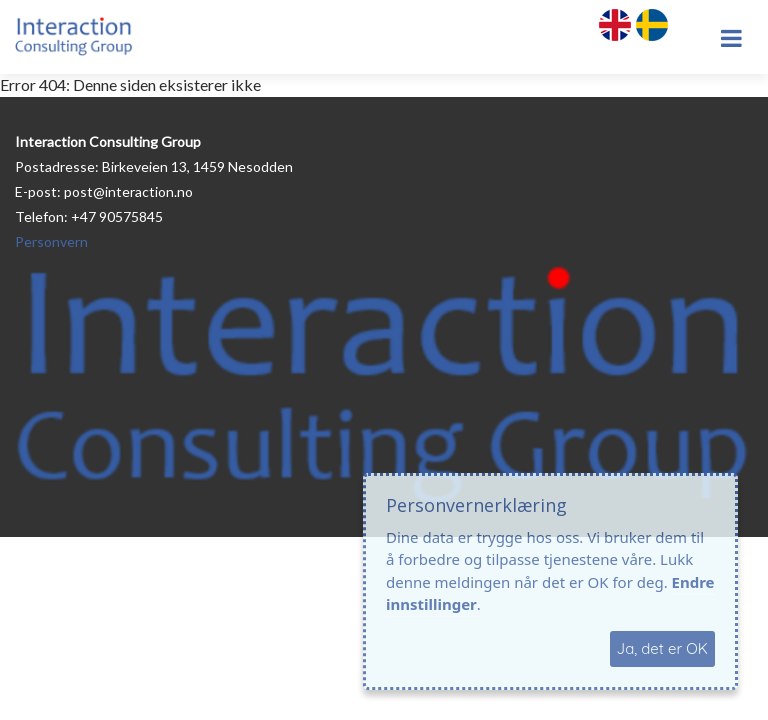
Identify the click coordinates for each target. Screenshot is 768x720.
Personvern (51, 241)
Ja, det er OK (662, 648)
